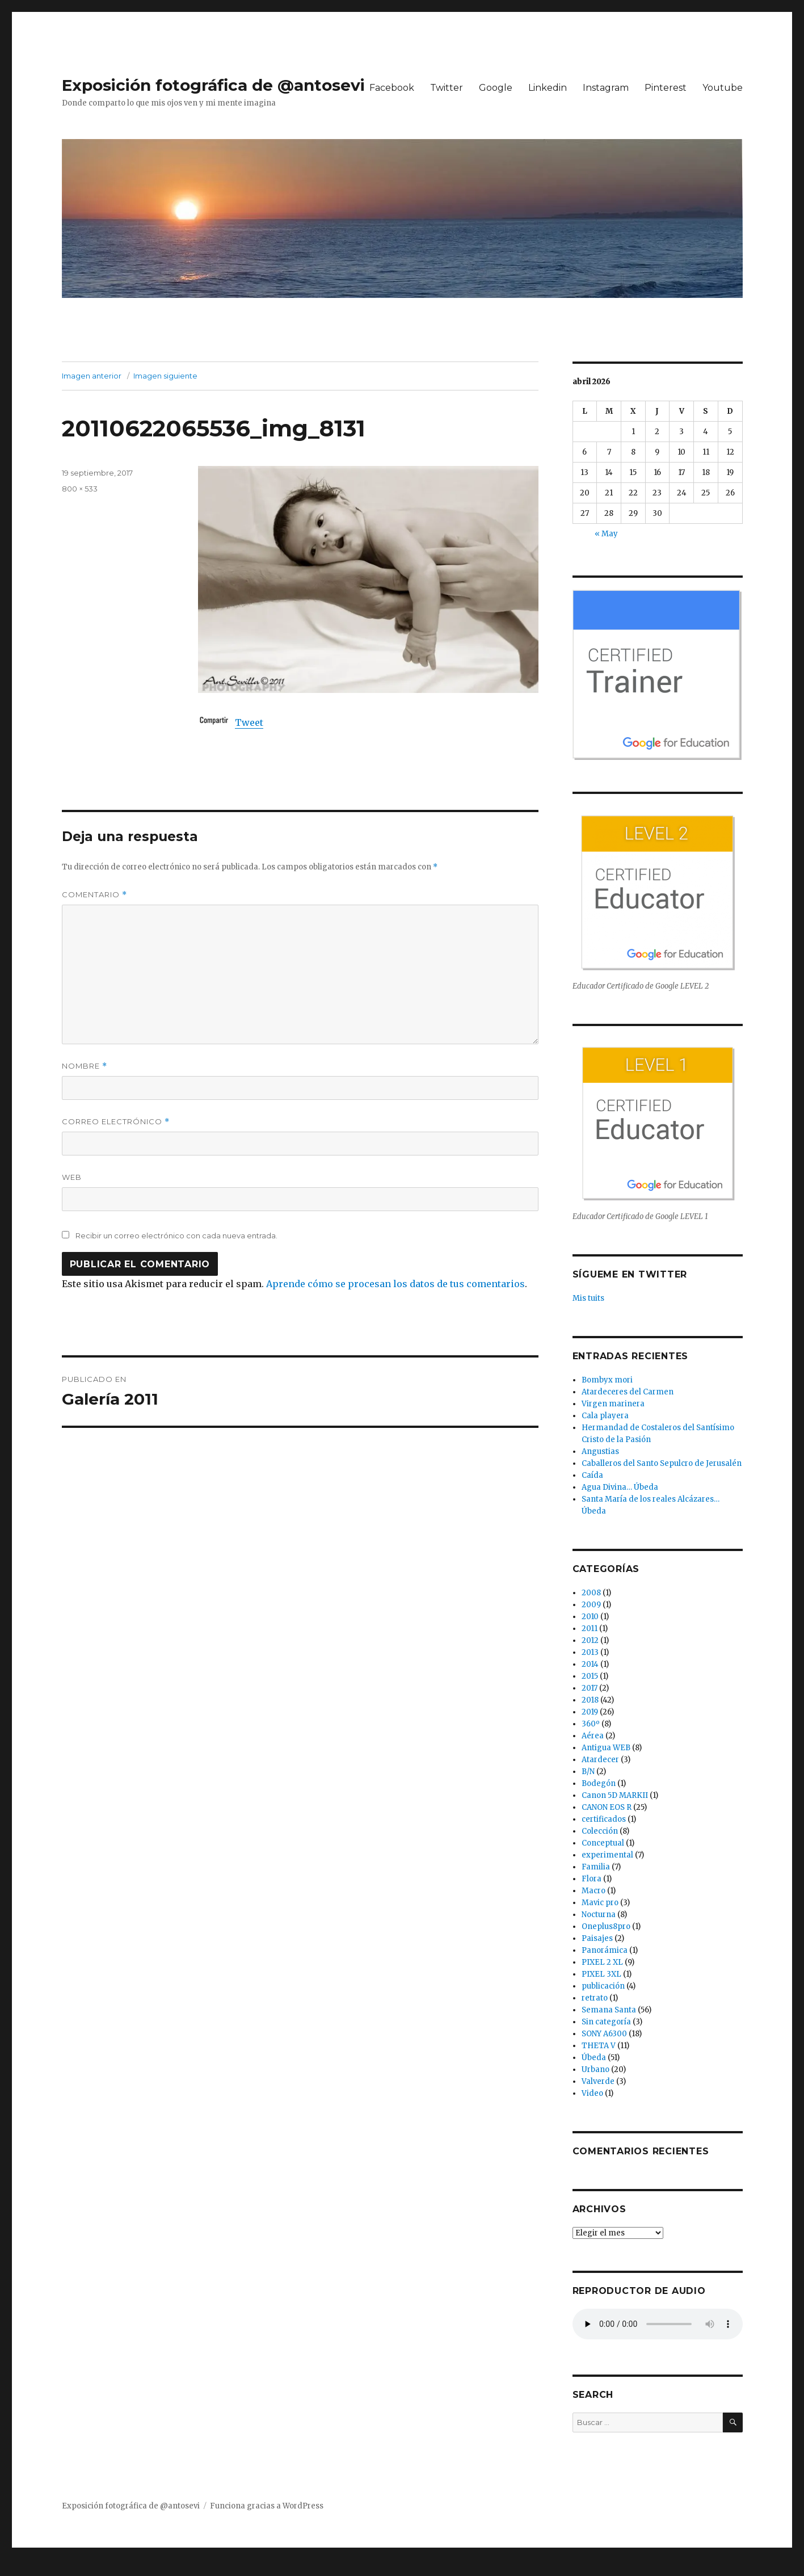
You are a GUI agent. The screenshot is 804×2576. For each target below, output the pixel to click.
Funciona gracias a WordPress (266, 2506)
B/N (588, 1771)
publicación (603, 1986)
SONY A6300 (604, 2034)
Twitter (446, 87)
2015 (590, 1676)
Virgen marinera (613, 1404)
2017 (589, 1688)
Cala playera (605, 1416)
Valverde (598, 2081)
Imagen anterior (91, 375)
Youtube (722, 87)
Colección (600, 1831)
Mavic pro (600, 1902)
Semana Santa (609, 2010)
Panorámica (605, 1950)
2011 (589, 1628)
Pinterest (666, 87)
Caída (592, 1475)
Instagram (606, 87)
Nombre (84, 1066)
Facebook (391, 87)
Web (72, 1177)
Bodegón (599, 1783)
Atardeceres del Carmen (627, 1392)
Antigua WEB (606, 1748)
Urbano (595, 2069)
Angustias (600, 1451)
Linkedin (547, 87)
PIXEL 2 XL (602, 1962)
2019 (590, 1712)
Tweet (249, 722)
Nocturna (599, 1914)
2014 (590, 1664)
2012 (590, 1640)
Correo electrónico (116, 1122)
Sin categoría (606, 2022)
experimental (607, 1855)
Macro (593, 1891)
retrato (595, 1998)
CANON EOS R (607, 1807)
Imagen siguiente (165, 375)
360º (591, 1724)
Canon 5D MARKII (615, 1795)
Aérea (593, 1736)
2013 (590, 1652)
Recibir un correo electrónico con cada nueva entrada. (176, 1235)
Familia (596, 1867)
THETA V (599, 2045)
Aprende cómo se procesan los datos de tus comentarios (395, 1283)
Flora (591, 1879)
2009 (591, 1605)
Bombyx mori (607, 1380)
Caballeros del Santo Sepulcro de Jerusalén (662, 1463)
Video (592, 2093)
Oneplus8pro (606, 1926)
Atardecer (600, 1759)
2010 (590, 1616)
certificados (604, 1819)
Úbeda (594, 2057)
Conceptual (603, 1843)
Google (495, 87)
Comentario (94, 895)
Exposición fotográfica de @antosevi (213, 85)
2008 (591, 1593)
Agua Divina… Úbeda (620, 1487)
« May (606, 534)
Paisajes (597, 1938)
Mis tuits (588, 1298)
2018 (590, 1700)
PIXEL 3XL (601, 1974)
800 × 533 (80, 488)
